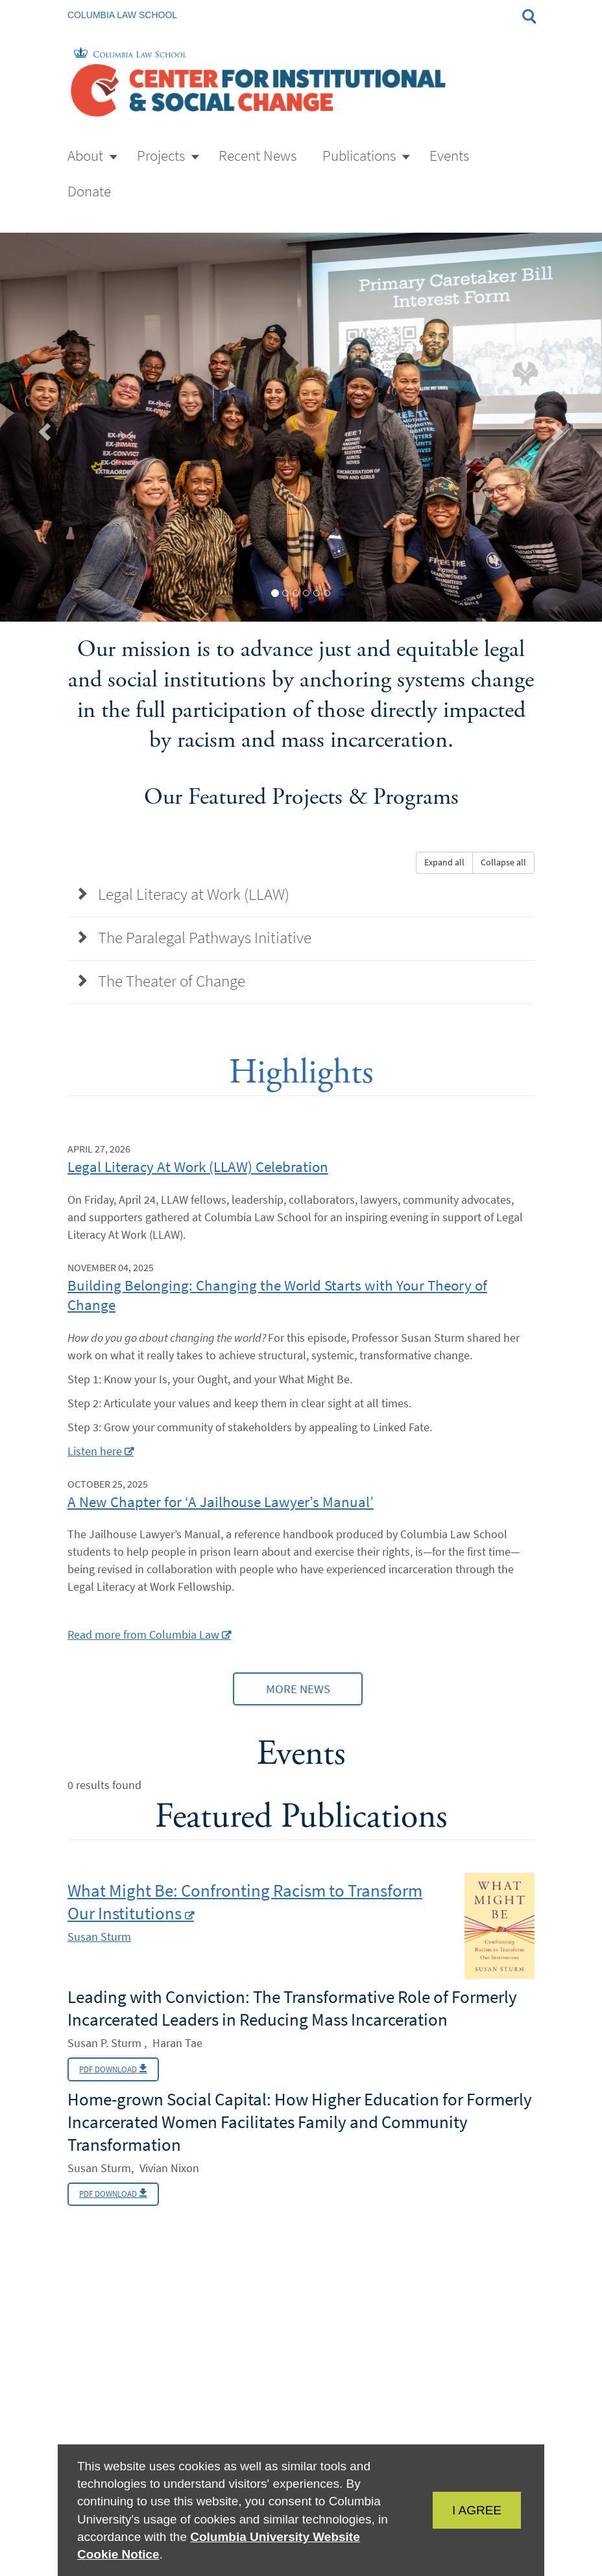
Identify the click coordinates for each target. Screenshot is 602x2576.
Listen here (94, 1455)
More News (297, 1696)
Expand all (444, 862)
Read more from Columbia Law (143, 1638)
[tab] (275, 593)
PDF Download (118, 2082)
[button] (46, 427)
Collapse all (503, 862)
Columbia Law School (122, 15)
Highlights (301, 1076)
